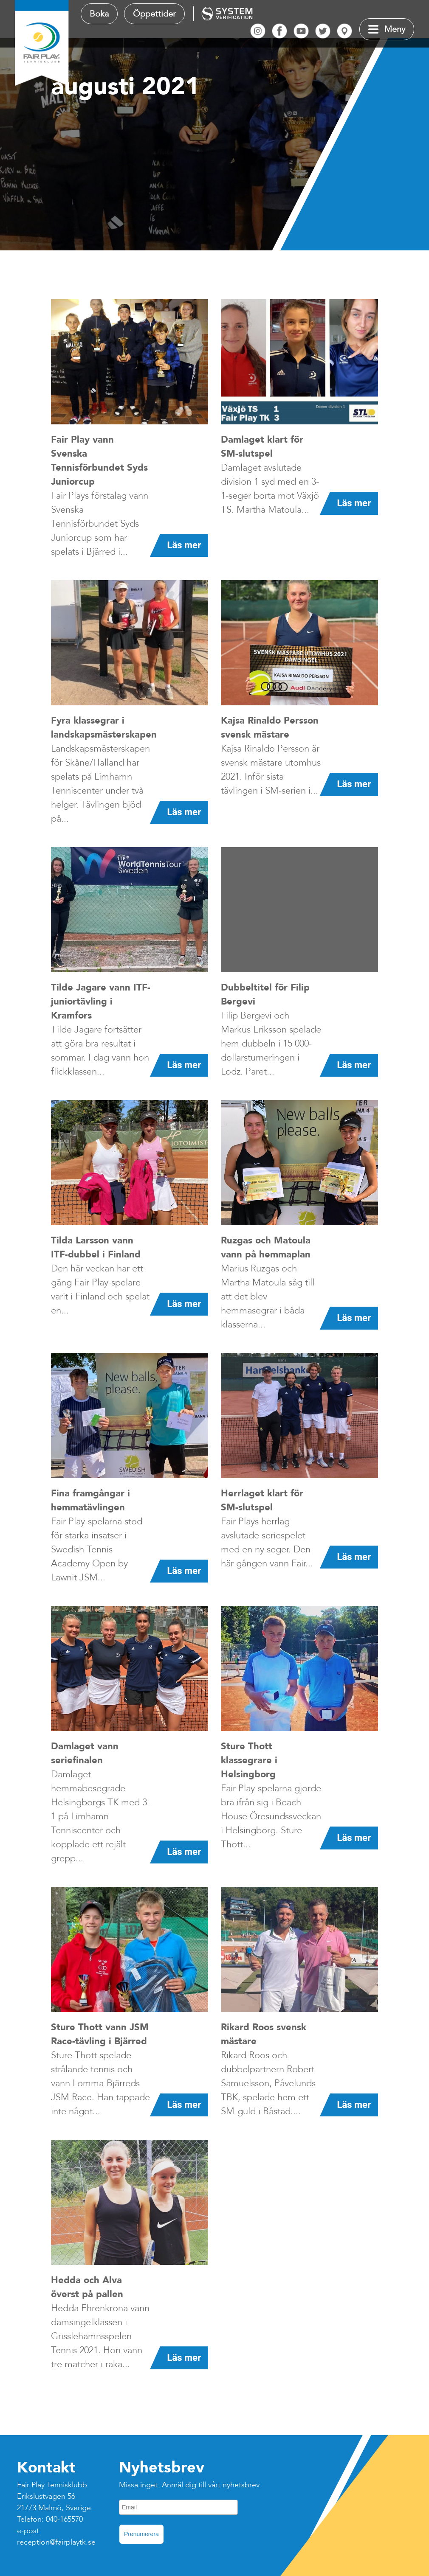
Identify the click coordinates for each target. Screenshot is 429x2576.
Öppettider (154, 14)
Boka (99, 14)
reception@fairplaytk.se (56, 2542)
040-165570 (64, 2519)
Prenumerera (141, 2534)
